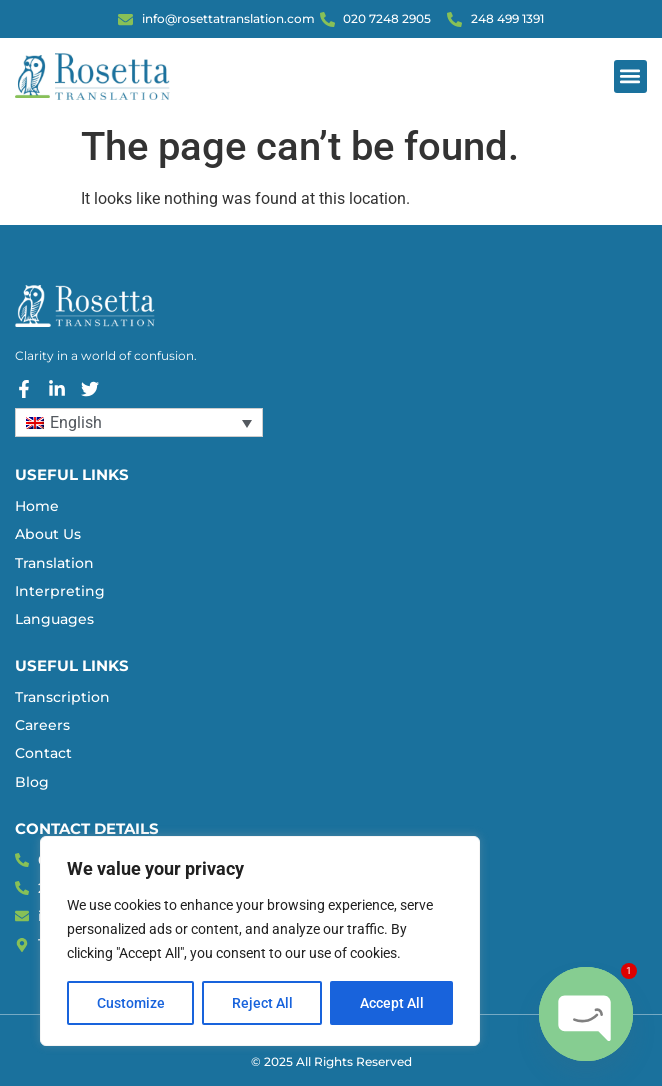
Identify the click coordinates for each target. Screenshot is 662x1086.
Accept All (392, 1003)
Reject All (262, 1003)
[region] (260, 941)
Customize (131, 1003)
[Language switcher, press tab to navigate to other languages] (139, 422)
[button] (630, 76)
